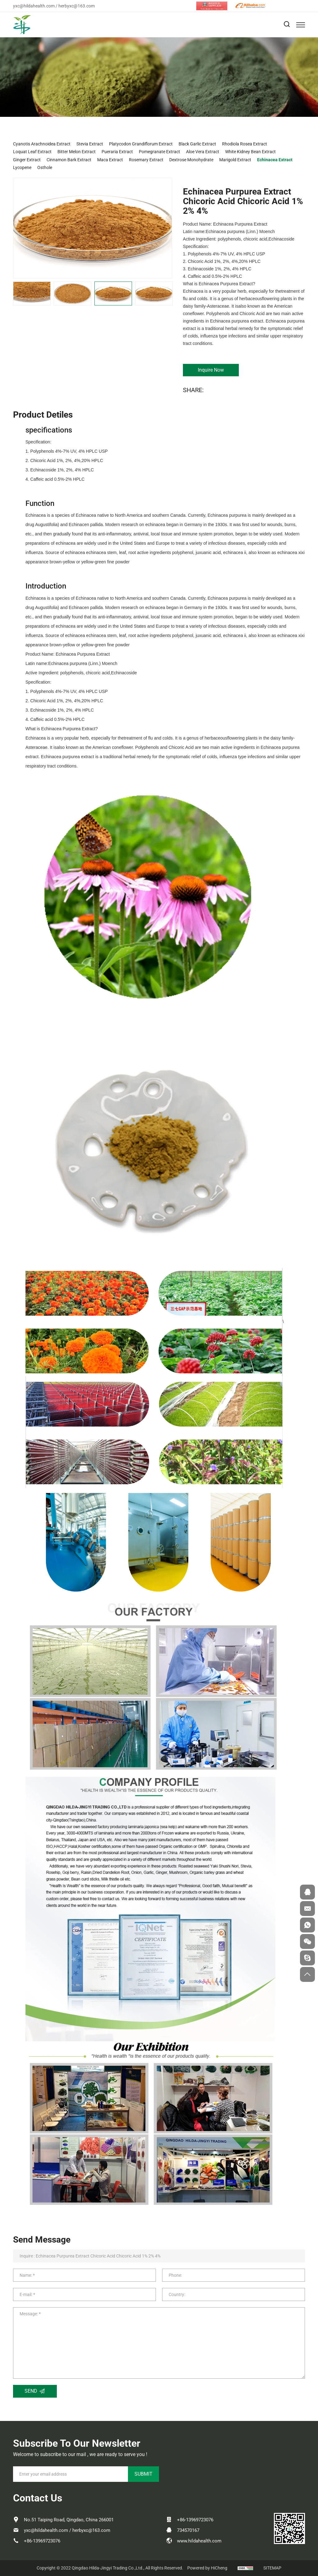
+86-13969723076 (42, 2541)
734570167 (188, 2530)
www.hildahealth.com (199, 2541)
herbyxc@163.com (76, 5)
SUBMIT (143, 2474)
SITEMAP (272, 2567)
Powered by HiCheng (207, 2567)
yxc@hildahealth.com (34, 5)
